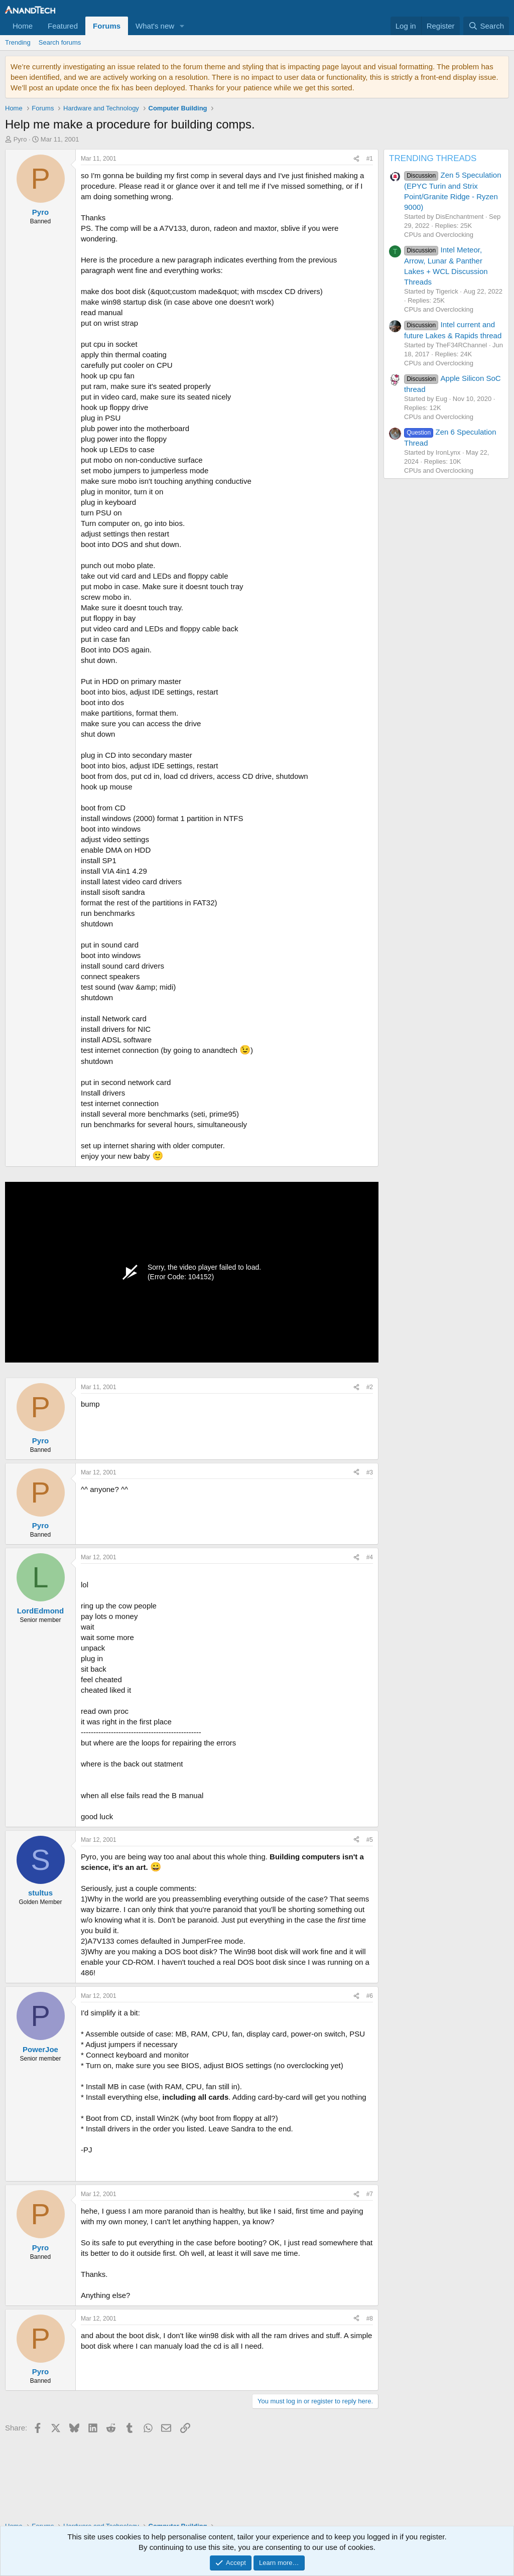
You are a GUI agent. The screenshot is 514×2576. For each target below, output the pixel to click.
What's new (155, 26)
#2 (369, 1387)
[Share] (356, 159)
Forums (106, 26)
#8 (369, 2318)
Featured (63, 26)
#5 (369, 1839)
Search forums (60, 42)
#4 (369, 1557)
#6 (369, 1995)
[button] (182, 26)
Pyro (20, 139)
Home (23, 26)
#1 (369, 158)
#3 (369, 1472)
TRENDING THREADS (432, 158)
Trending (18, 42)
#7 (369, 2194)
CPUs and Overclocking (438, 234)
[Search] (486, 26)
